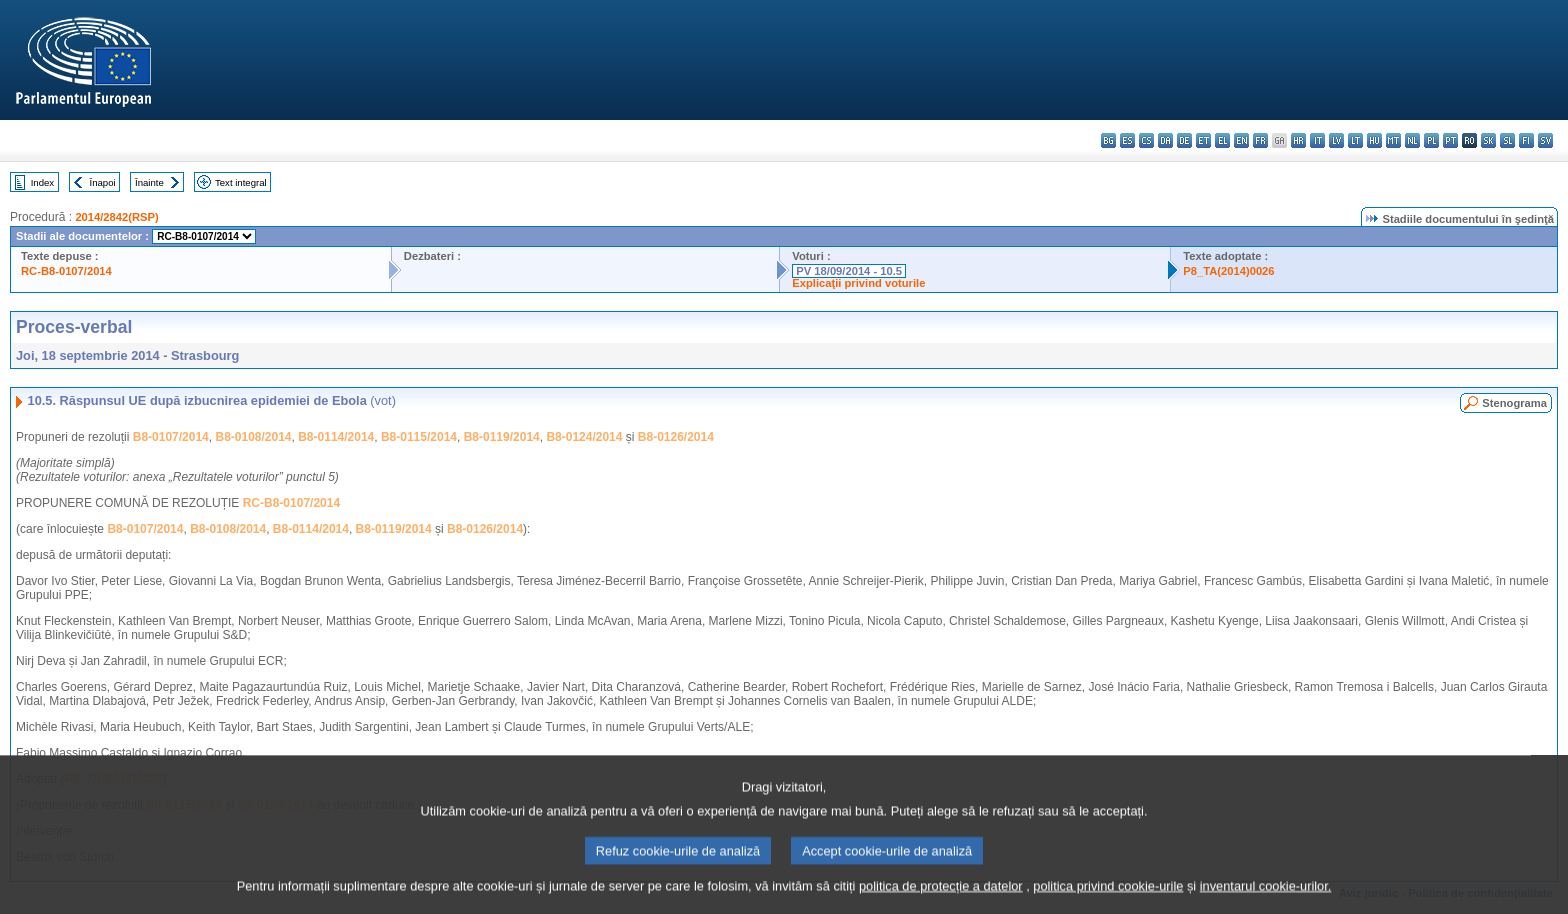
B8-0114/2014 (336, 437)
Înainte (149, 182)
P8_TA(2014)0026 (1228, 271)
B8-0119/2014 (502, 437)
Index (42, 182)
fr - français (1260, 140)
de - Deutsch (1184, 140)
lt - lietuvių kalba (1355, 140)
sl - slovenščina (1507, 140)
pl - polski (1431, 140)
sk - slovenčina (1488, 140)
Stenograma (1514, 403)
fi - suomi (1526, 140)
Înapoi (103, 182)
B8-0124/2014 (584, 437)
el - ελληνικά (1222, 140)
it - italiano (1317, 140)
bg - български (1108, 140)
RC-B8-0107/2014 (66, 271)
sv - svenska (1545, 140)
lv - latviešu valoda (1336, 140)
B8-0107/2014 (171, 437)
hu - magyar (1374, 140)
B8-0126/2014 (676, 437)
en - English (1241, 140)
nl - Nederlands (1412, 140)
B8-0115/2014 (419, 437)
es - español (1127, 140)
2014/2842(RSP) (116, 217)
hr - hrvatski (1298, 140)
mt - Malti (1393, 140)
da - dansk (1165, 140)
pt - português (1450, 140)
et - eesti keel (1203, 140)
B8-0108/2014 (253, 437)
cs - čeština (1146, 140)
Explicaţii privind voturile (858, 283)
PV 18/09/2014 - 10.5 (849, 271)
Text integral (241, 182)
